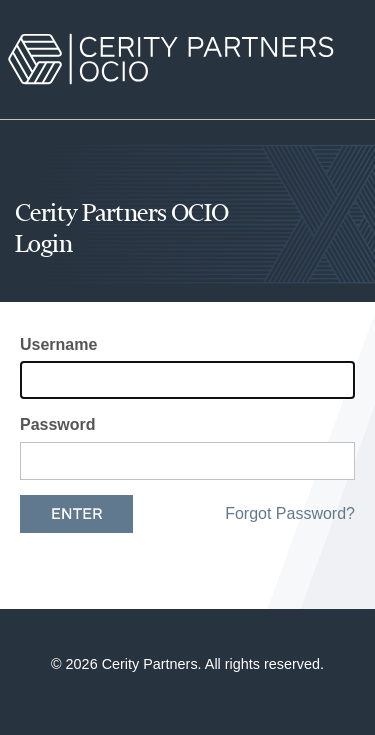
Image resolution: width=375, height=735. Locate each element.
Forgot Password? (290, 513)
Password (58, 424)
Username (58, 344)
